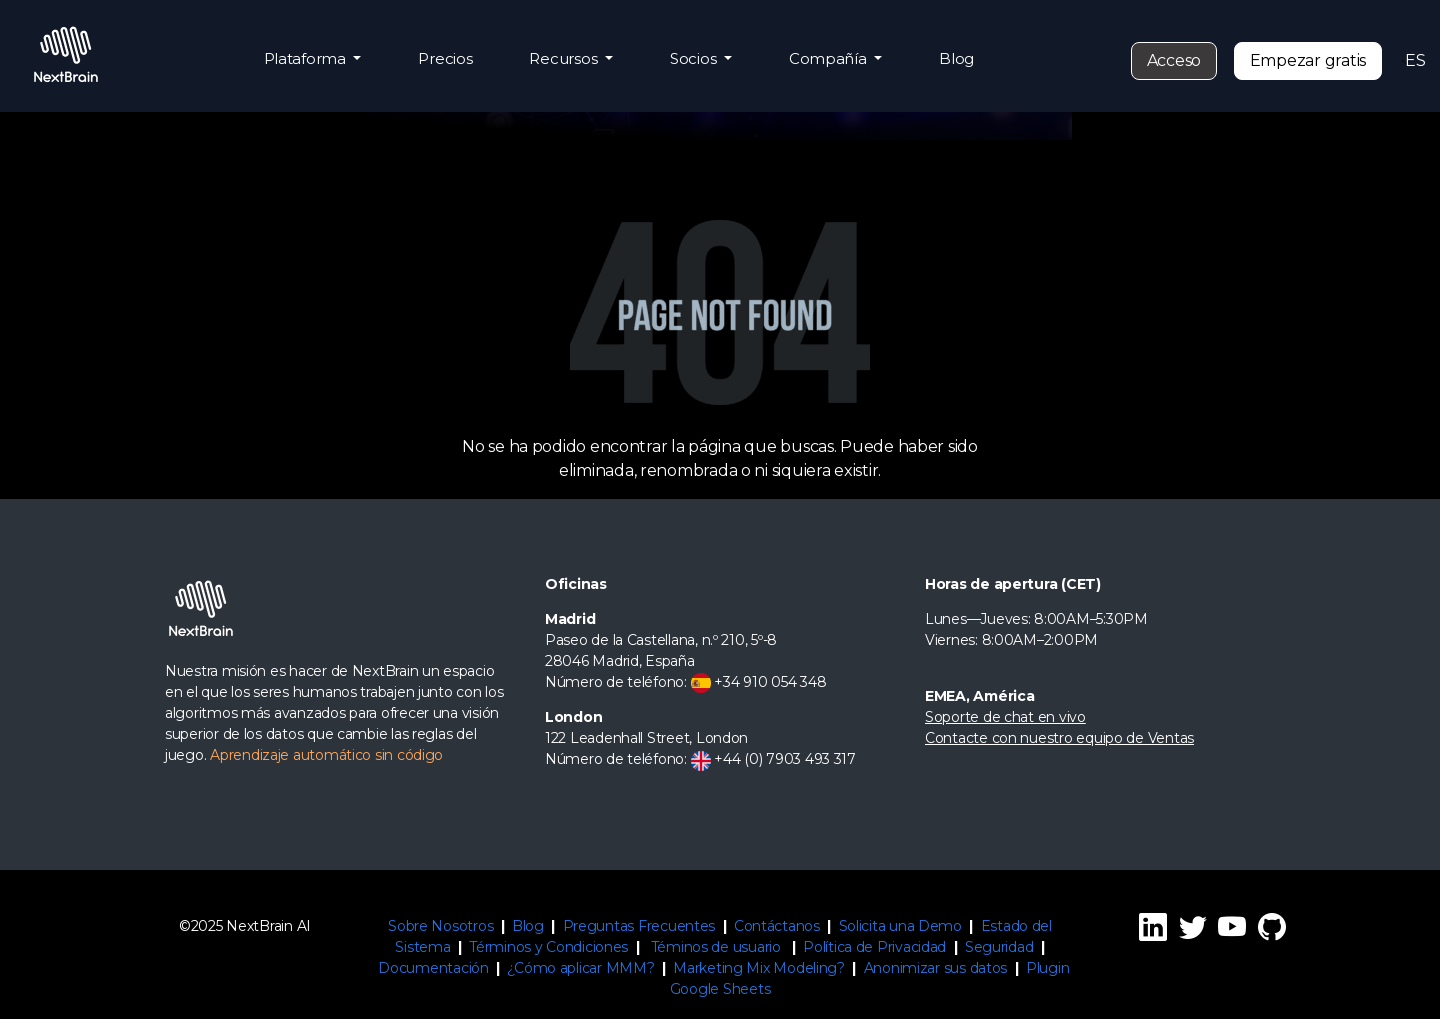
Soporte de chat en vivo (1005, 717)
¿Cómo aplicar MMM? (580, 968)
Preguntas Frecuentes (639, 926)
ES (1411, 60)
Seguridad (999, 947)
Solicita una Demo (900, 926)
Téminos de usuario (716, 947)
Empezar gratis (1308, 60)
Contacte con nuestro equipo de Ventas (1059, 738)
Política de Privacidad (874, 947)
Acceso (1174, 60)
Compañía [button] (830, 58)
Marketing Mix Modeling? (759, 968)
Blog (956, 58)
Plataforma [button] (307, 58)
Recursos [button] (565, 58)
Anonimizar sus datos (936, 968)
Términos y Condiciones (548, 947)
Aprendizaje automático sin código (326, 755)
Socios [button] (695, 58)
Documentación (433, 968)
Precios (445, 58)
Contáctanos (777, 926)
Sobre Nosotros (440, 926)
